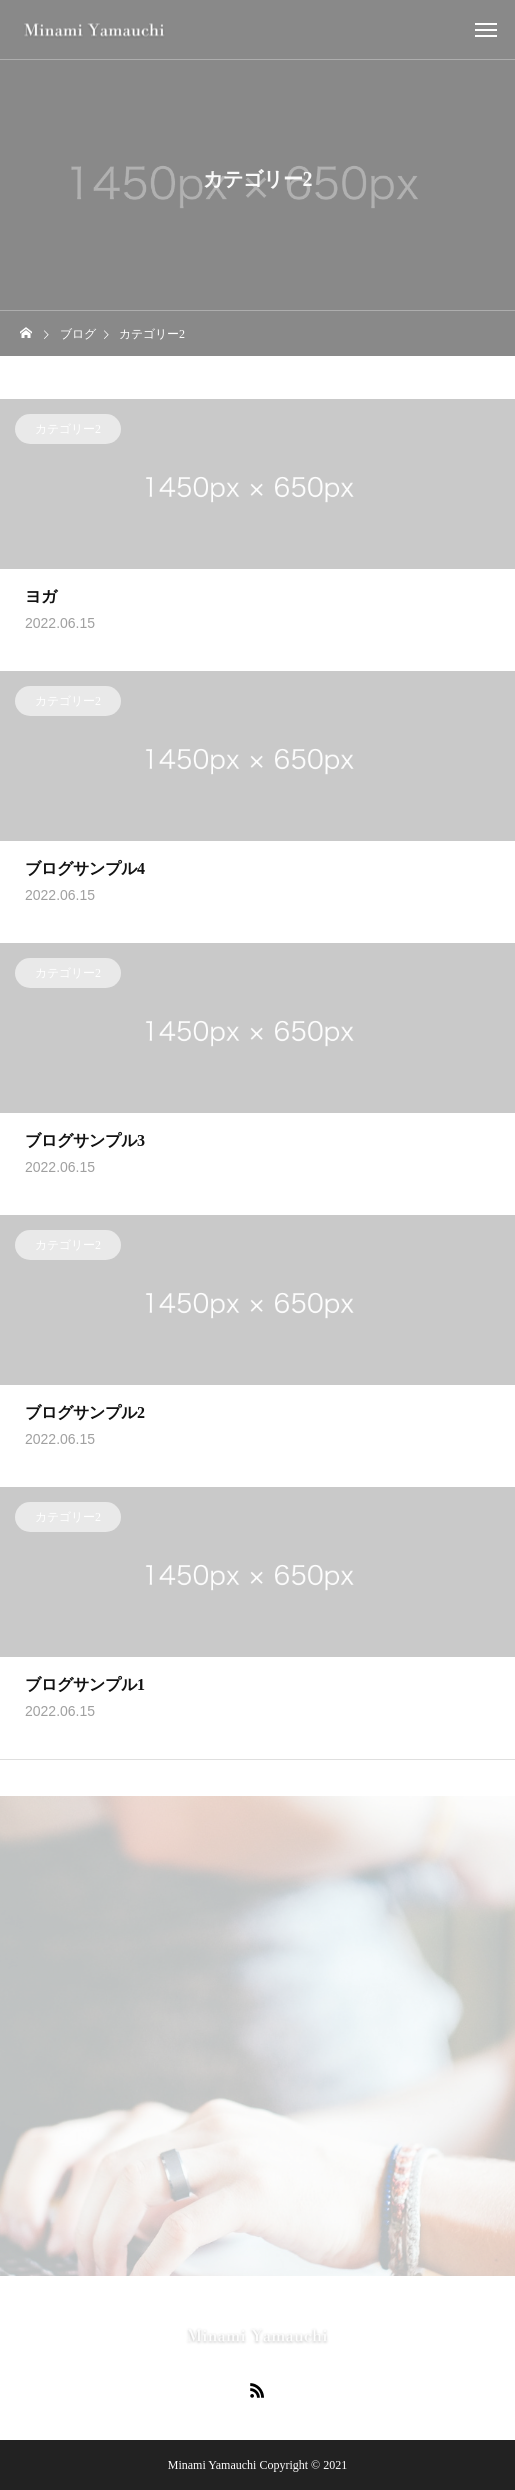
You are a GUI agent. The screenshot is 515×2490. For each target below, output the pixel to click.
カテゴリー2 (68, 433)
